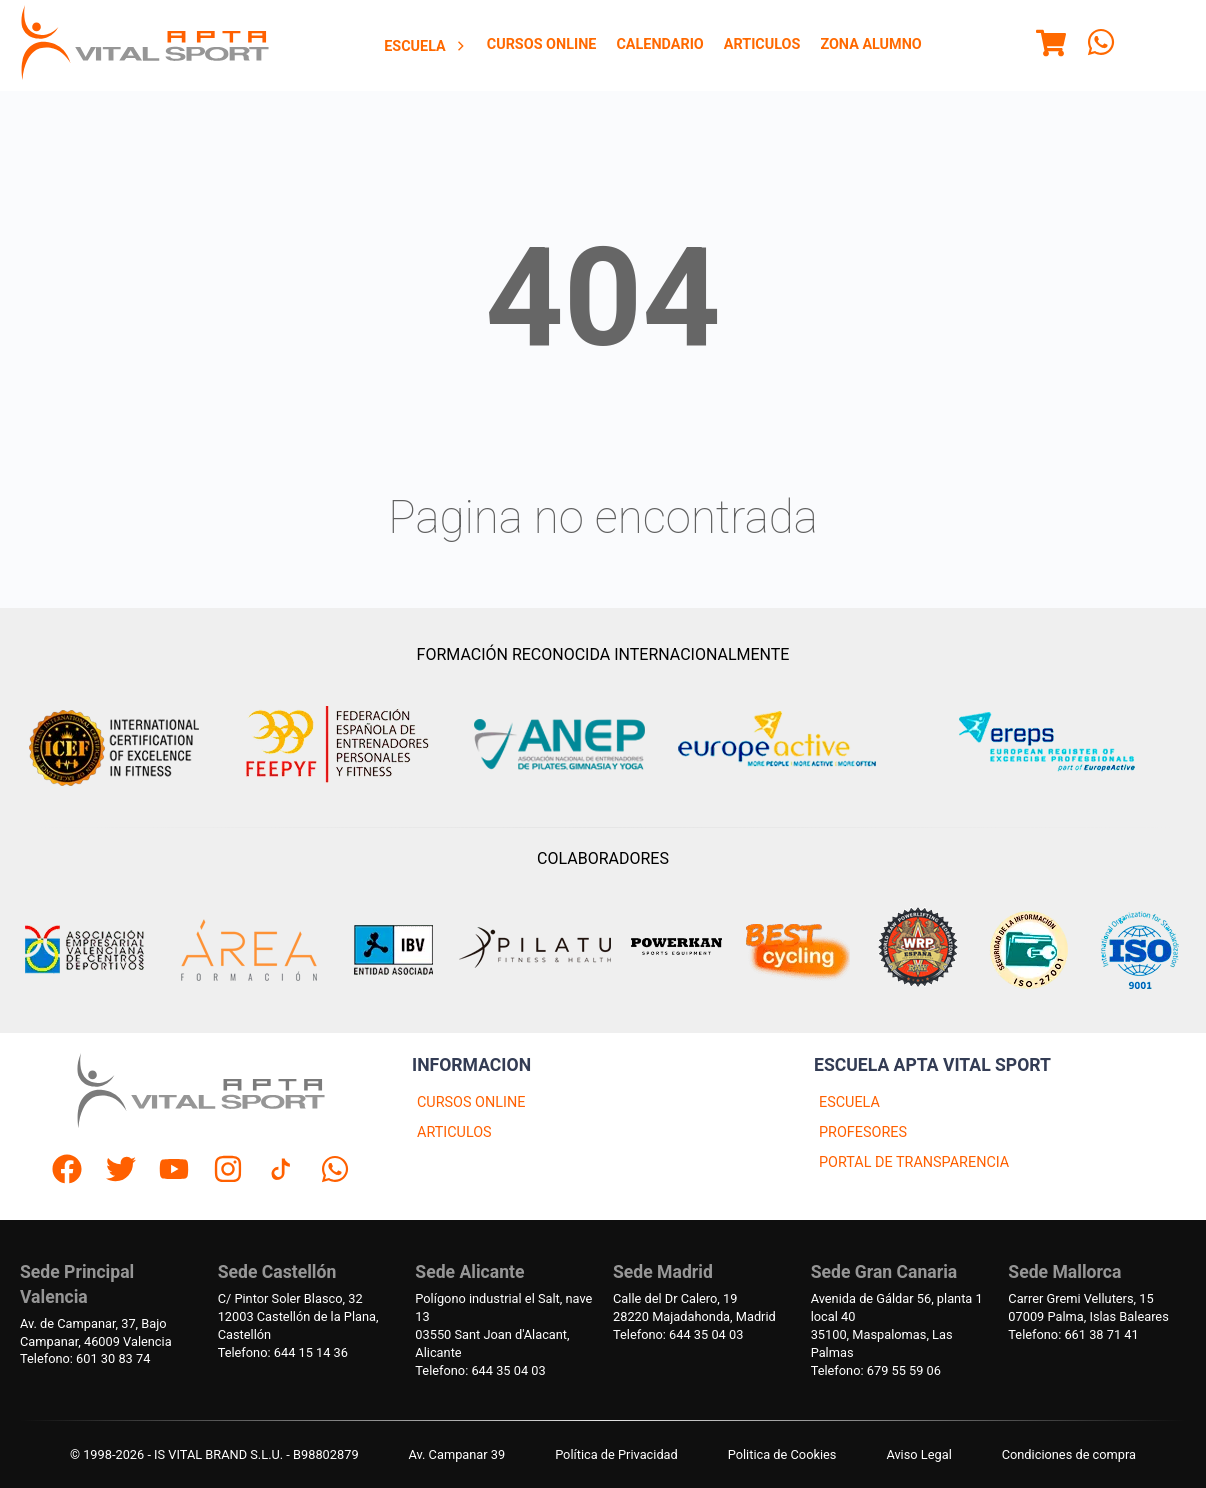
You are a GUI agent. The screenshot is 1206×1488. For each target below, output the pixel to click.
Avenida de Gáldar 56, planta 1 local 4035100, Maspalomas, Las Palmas (897, 1325)
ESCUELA (849, 1102)
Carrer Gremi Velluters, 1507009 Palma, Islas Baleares (1088, 1307)
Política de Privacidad (616, 1454)
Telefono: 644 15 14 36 (283, 1352)
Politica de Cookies (782, 1454)
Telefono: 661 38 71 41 (1073, 1334)
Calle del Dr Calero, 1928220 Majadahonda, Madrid (694, 1307)
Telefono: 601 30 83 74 (85, 1358)
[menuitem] (425, 46)
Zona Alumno (870, 44)
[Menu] (1051, 46)
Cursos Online (542, 44)
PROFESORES (863, 1132)
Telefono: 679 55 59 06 (876, 1370)
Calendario (659, 44)
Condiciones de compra (1069, 1454)
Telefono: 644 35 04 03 (480, 1370)
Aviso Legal (918, 1454)
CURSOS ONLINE (471, 1102)
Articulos (762, 44)
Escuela (425, 46)
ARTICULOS (454, 1132)
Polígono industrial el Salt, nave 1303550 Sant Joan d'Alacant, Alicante (503, 1325)
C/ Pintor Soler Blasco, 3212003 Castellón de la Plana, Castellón (298, 1316)
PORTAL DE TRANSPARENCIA (914, 1162)
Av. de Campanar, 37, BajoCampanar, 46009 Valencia (96, 1332)
